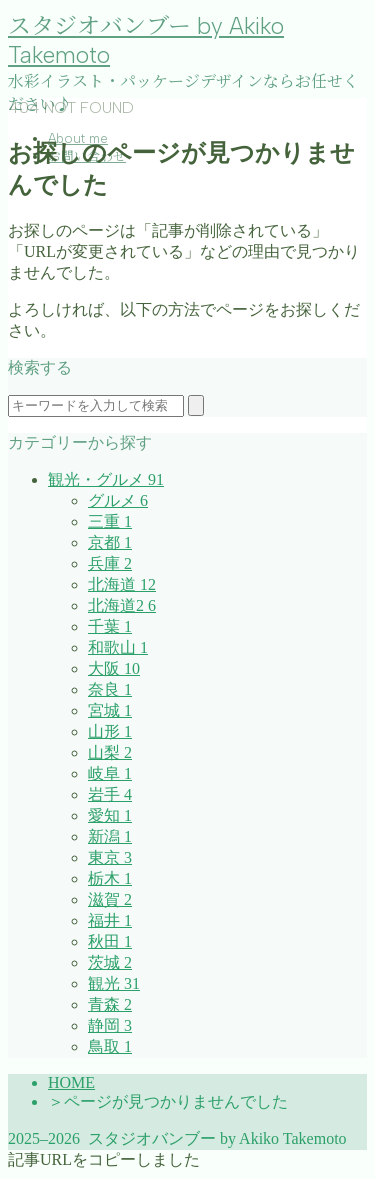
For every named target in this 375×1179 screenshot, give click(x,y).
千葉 (110, 626)
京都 (110, 542)
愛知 (110, 815)
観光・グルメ (106, 479)
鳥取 (110, 1046)
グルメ (118, 500)
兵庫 (110, 563)
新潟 (110, 836)
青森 (110, 1004)
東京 (110, 857)
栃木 (110, 878)
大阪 (114, 668)
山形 (110, 731)
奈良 (110, 689)
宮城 (110, 710)
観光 (114, 983)
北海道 (122, 584)
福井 (110, 920)
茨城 (110, 962)
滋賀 (110, 899)
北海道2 (122, 605)
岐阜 (110, 773)
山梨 (110, 752)
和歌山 (118, 647)
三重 (110, 521)
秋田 (110, 941)
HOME (71, 1082)
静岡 (110, 1025)
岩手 (110, 794)
